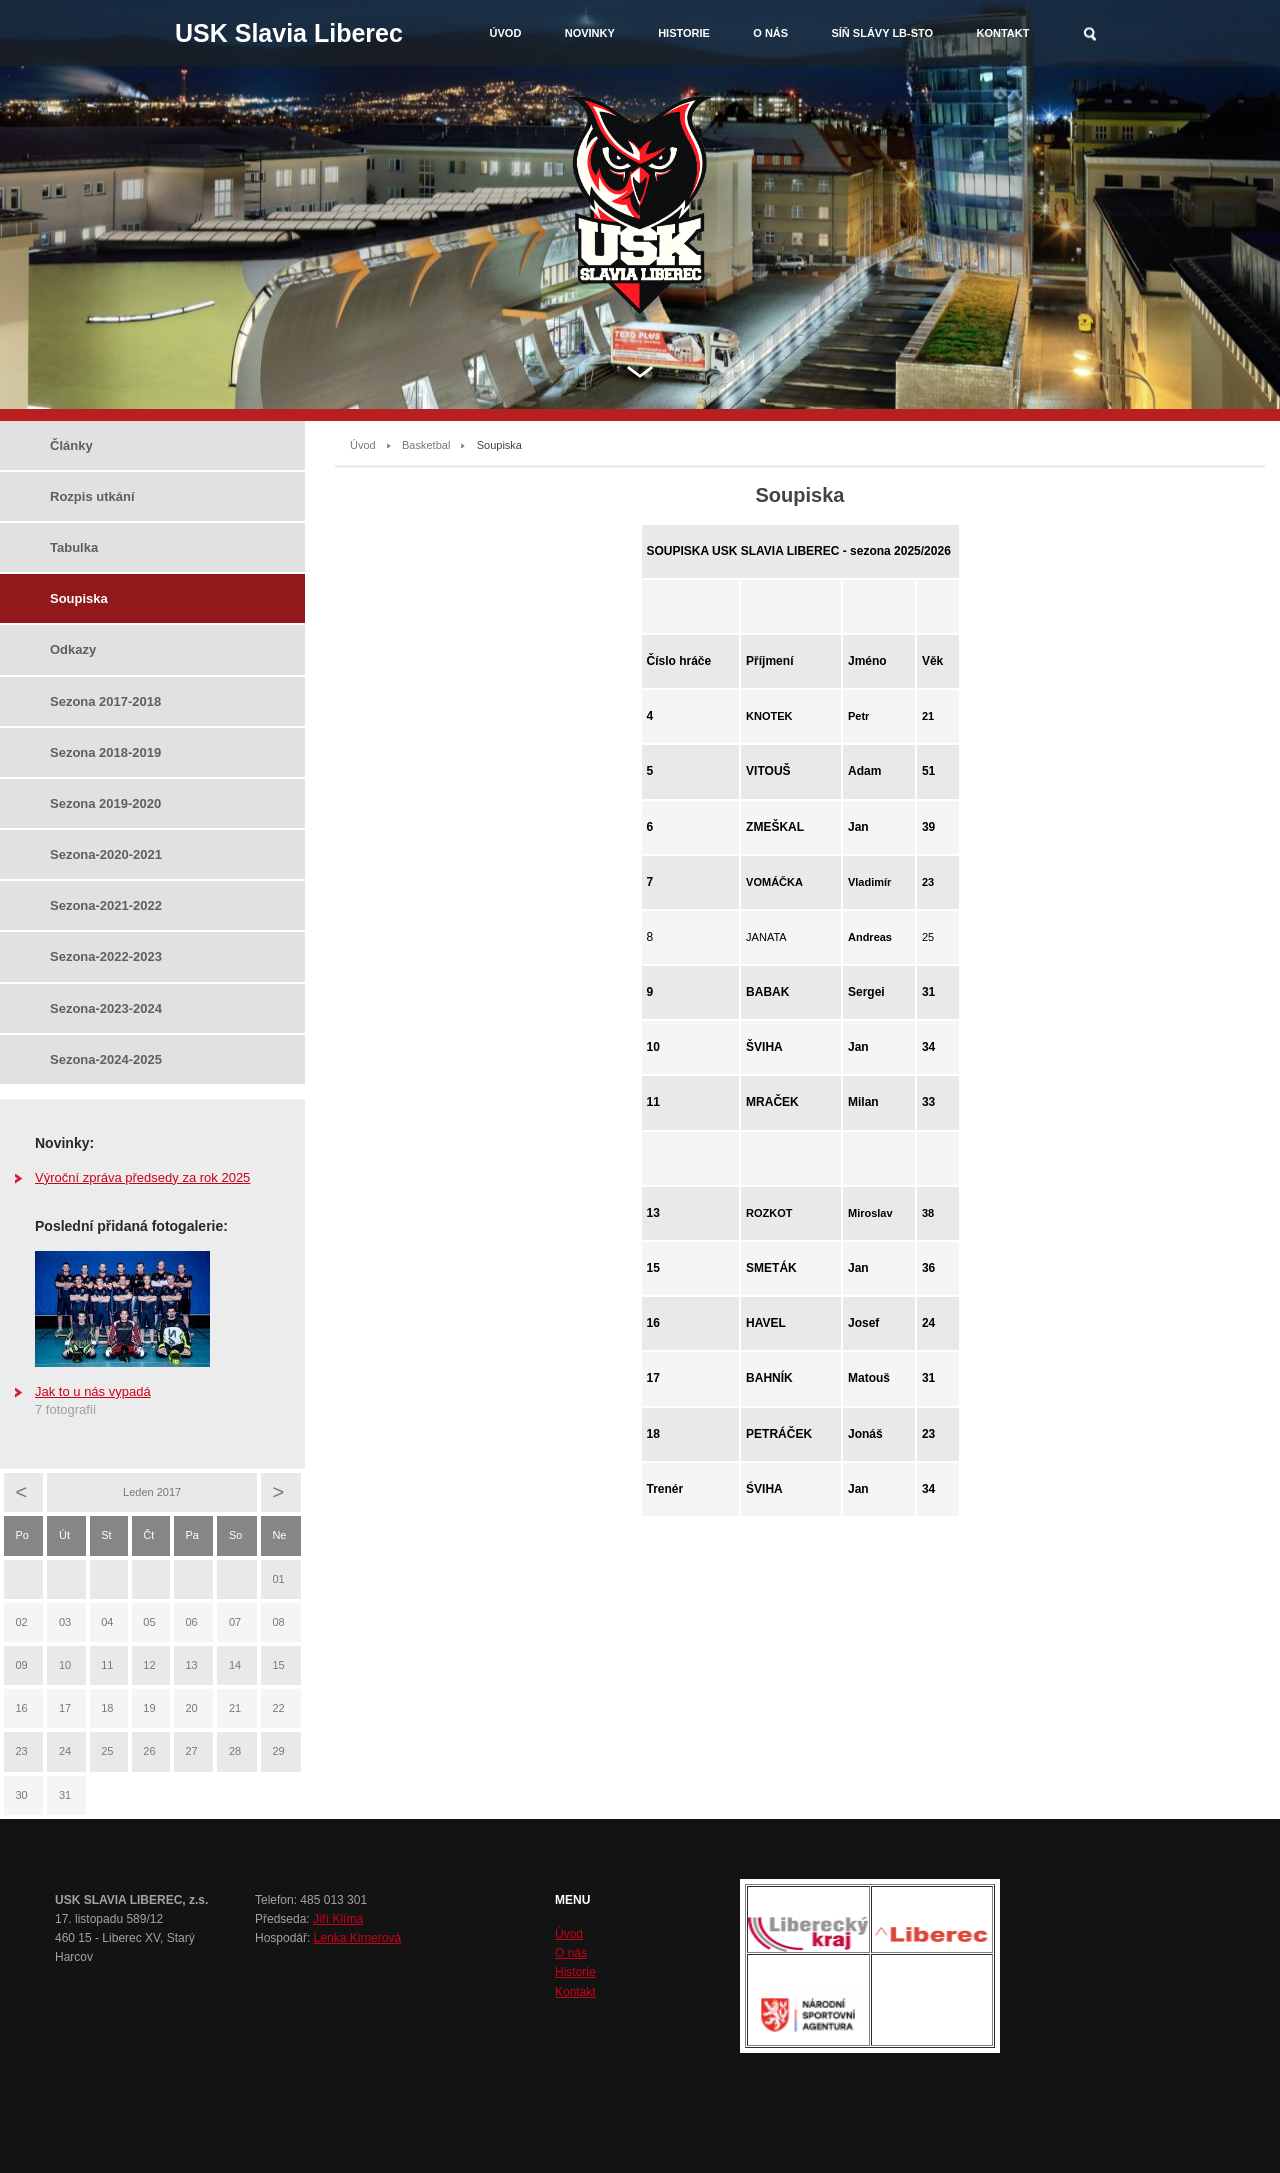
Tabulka (74, 547)
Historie (684, 33)
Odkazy (73, 649)
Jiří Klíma (338, 1919)
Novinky (590, 33)
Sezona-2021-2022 (106, 905)
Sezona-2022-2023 (106, 956)
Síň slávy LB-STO (882, 33)
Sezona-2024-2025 (106, 1059)
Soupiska (79, 598)
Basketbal (426, 445)
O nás (770, 33)
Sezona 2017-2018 (105, 701)
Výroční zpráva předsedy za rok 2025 (142, 1177)
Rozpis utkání (92, 496)
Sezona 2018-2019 (105, 752)
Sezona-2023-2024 (106, 1008)
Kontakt (1002, 33)
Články (71, 445)
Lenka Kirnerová (357, 1938)
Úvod (506, 33)
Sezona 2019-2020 (105, 803)
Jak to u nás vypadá (93, 1391)
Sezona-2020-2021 (106, 854)
